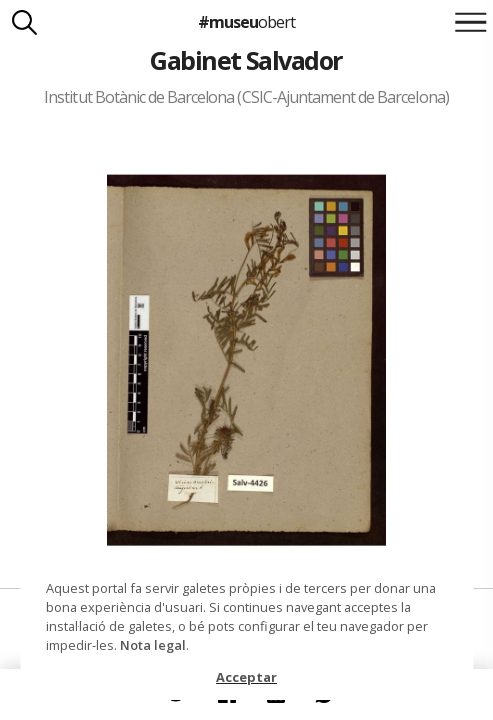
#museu (246, 22)
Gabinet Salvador (246, 60)
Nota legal (153, 645)
